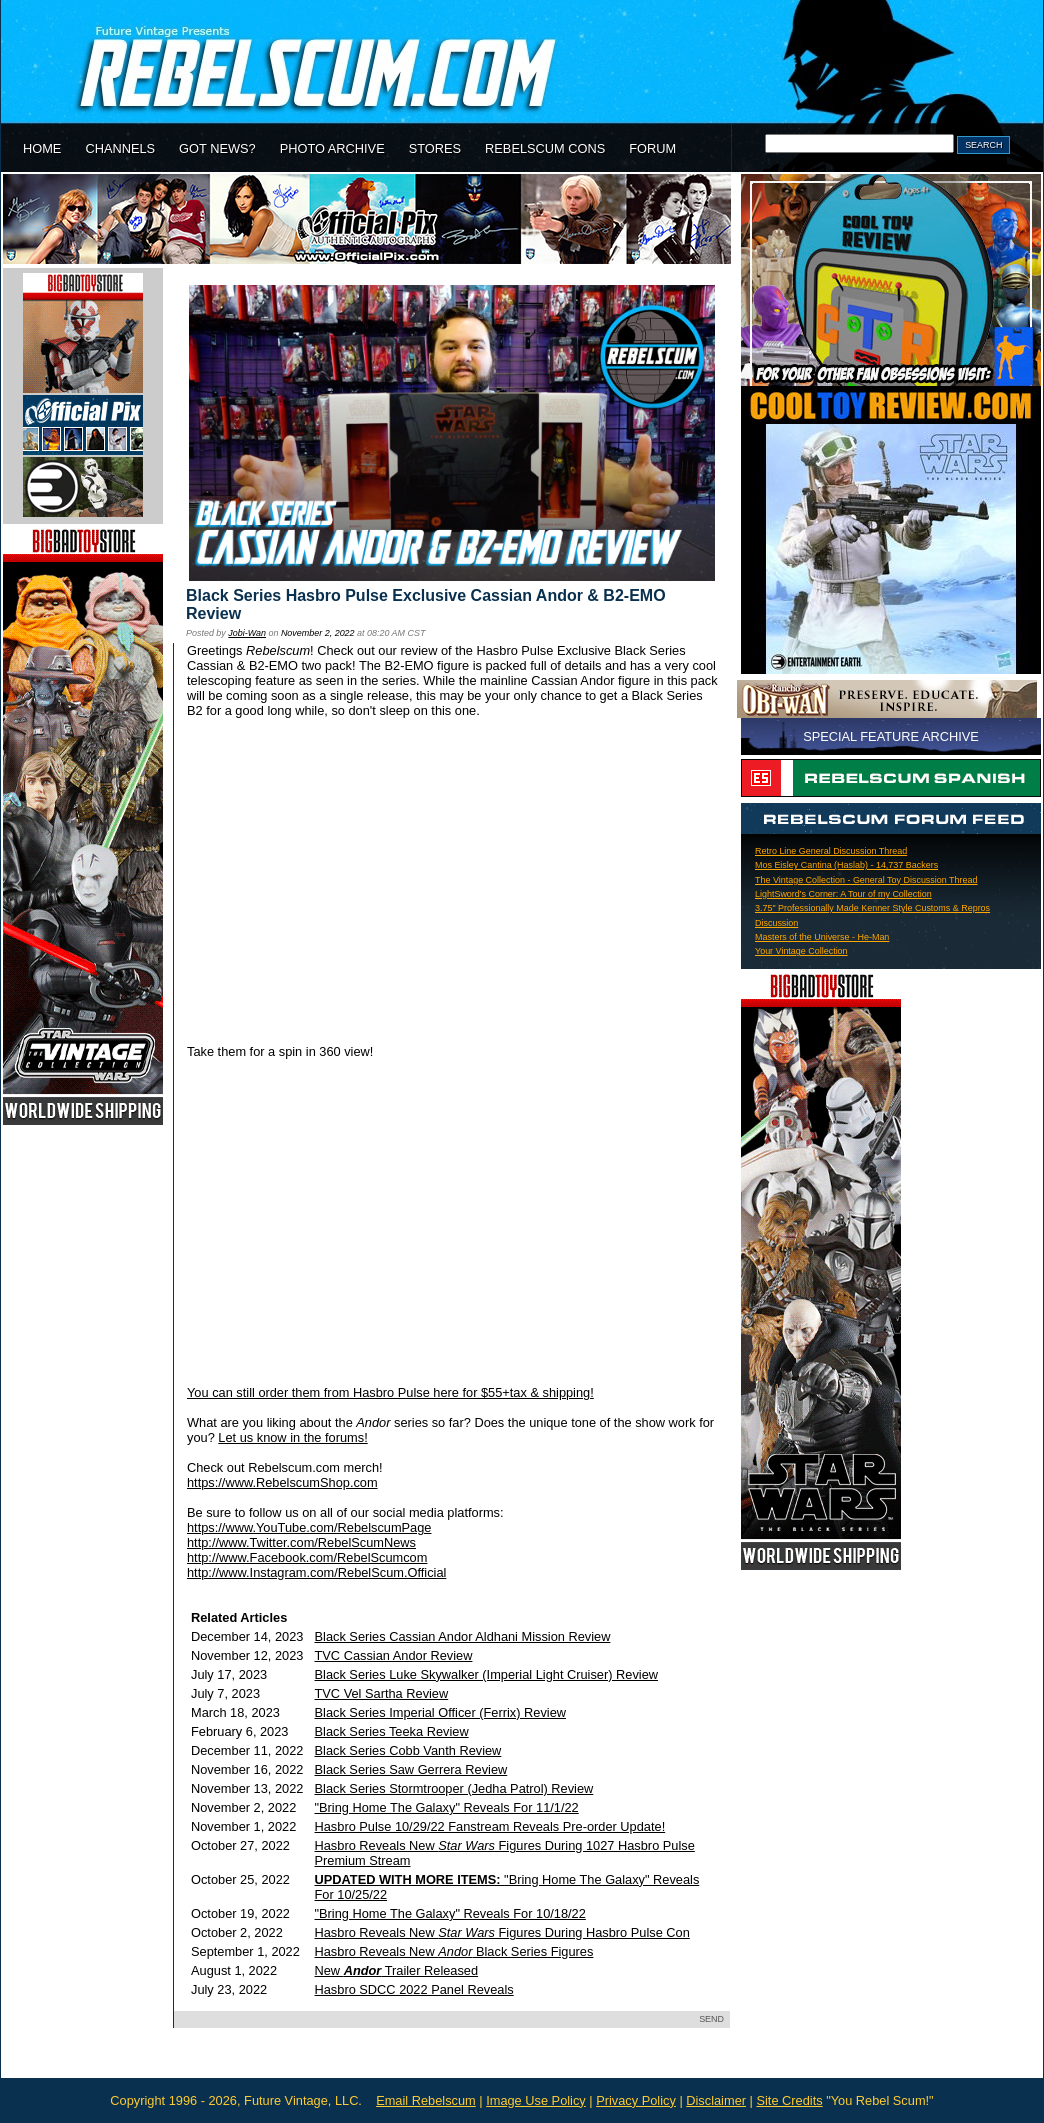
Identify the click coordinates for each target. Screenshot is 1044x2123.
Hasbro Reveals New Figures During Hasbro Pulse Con (502, 1932)
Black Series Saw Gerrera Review (411, 1769)
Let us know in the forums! (292, 1437)
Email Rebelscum (426, 2100)
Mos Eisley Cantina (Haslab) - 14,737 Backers (846, 865)
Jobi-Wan (247, 633)
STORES (435, 148)
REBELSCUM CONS (545, 148)
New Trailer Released (397, 1970)
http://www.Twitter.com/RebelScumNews (301, 1542)
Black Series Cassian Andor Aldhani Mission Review (463, 1636)
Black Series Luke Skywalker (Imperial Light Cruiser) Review (487, 1674)
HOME (42, 148)
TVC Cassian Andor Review (394, 1655)
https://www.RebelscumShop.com (282, 1482)
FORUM (652, 148)
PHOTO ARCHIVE (332, 148)
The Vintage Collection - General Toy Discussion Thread (866, 880)
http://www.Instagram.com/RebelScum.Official (316, 1572)
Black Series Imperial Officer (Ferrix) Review (441, 1712)
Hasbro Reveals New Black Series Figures (454, 1951)
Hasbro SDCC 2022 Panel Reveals (414, 1989)
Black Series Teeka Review (392, 1731)
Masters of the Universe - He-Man (822, 937)
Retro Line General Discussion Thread (831, 851)
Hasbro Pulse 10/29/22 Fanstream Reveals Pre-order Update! (490, 1826)
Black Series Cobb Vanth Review (408, 1750)
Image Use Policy (536, 2100)
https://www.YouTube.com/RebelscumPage (309, 1527)
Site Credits (789, 2100)
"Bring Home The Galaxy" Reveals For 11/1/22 (447, 1807)
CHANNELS (120, 148)
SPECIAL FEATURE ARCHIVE (891, 736)
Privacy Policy (636, 2100)
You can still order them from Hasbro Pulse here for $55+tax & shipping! (390, 1392)
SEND (711, 2019)
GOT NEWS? (217, 148)
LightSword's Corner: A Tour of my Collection (843, 894)
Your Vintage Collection (801, 951)
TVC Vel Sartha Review (382, 1693)
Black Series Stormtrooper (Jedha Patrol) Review (454, 1788)
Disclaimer (716, 2100)
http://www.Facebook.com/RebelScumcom (307, 1557)
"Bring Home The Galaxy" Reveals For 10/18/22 (450, 1913)
